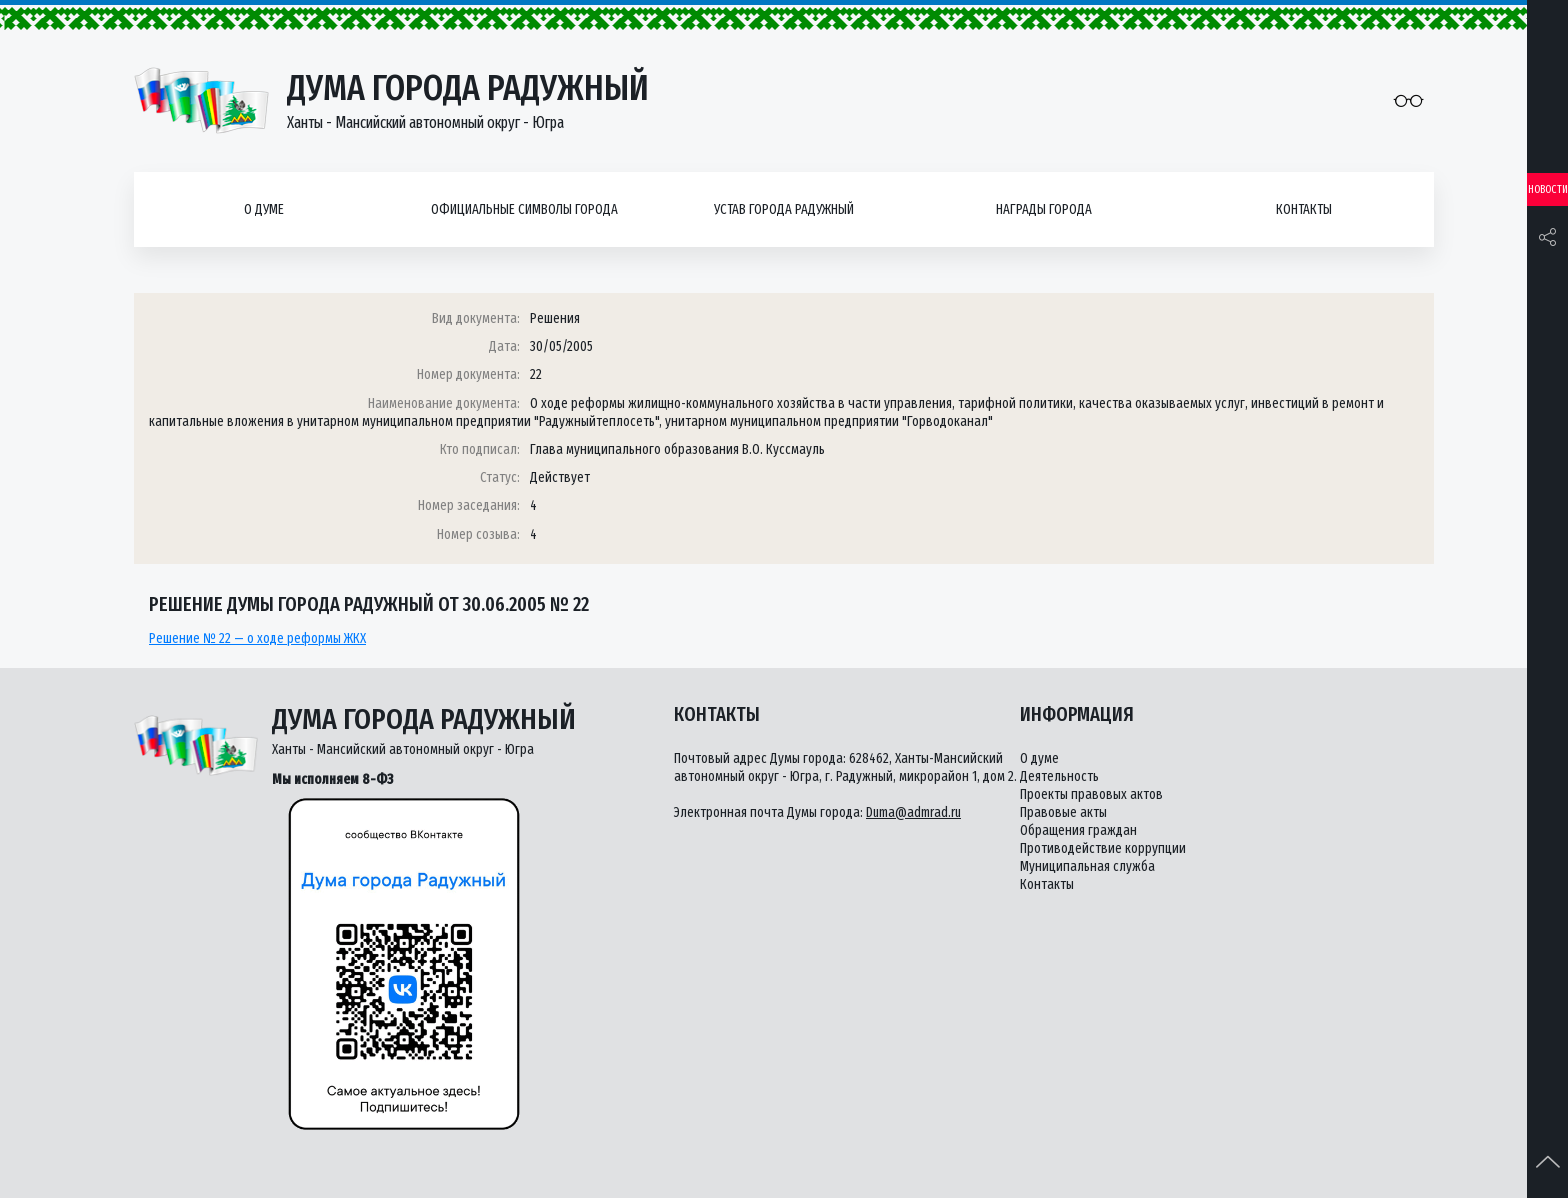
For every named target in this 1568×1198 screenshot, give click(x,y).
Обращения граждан (1078, 830)
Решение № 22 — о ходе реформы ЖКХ (257, 638)
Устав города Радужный (784, 209)
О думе (264, 209)
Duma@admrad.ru (913, 812)
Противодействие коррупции (1103, 848)
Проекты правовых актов (1091, 794)
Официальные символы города (524, 209)
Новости (1548, 189)
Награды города (1044, 209)
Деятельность (1059, 776)
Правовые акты (1063, 812)
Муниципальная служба (1087, 866)
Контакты (1304, 209)
